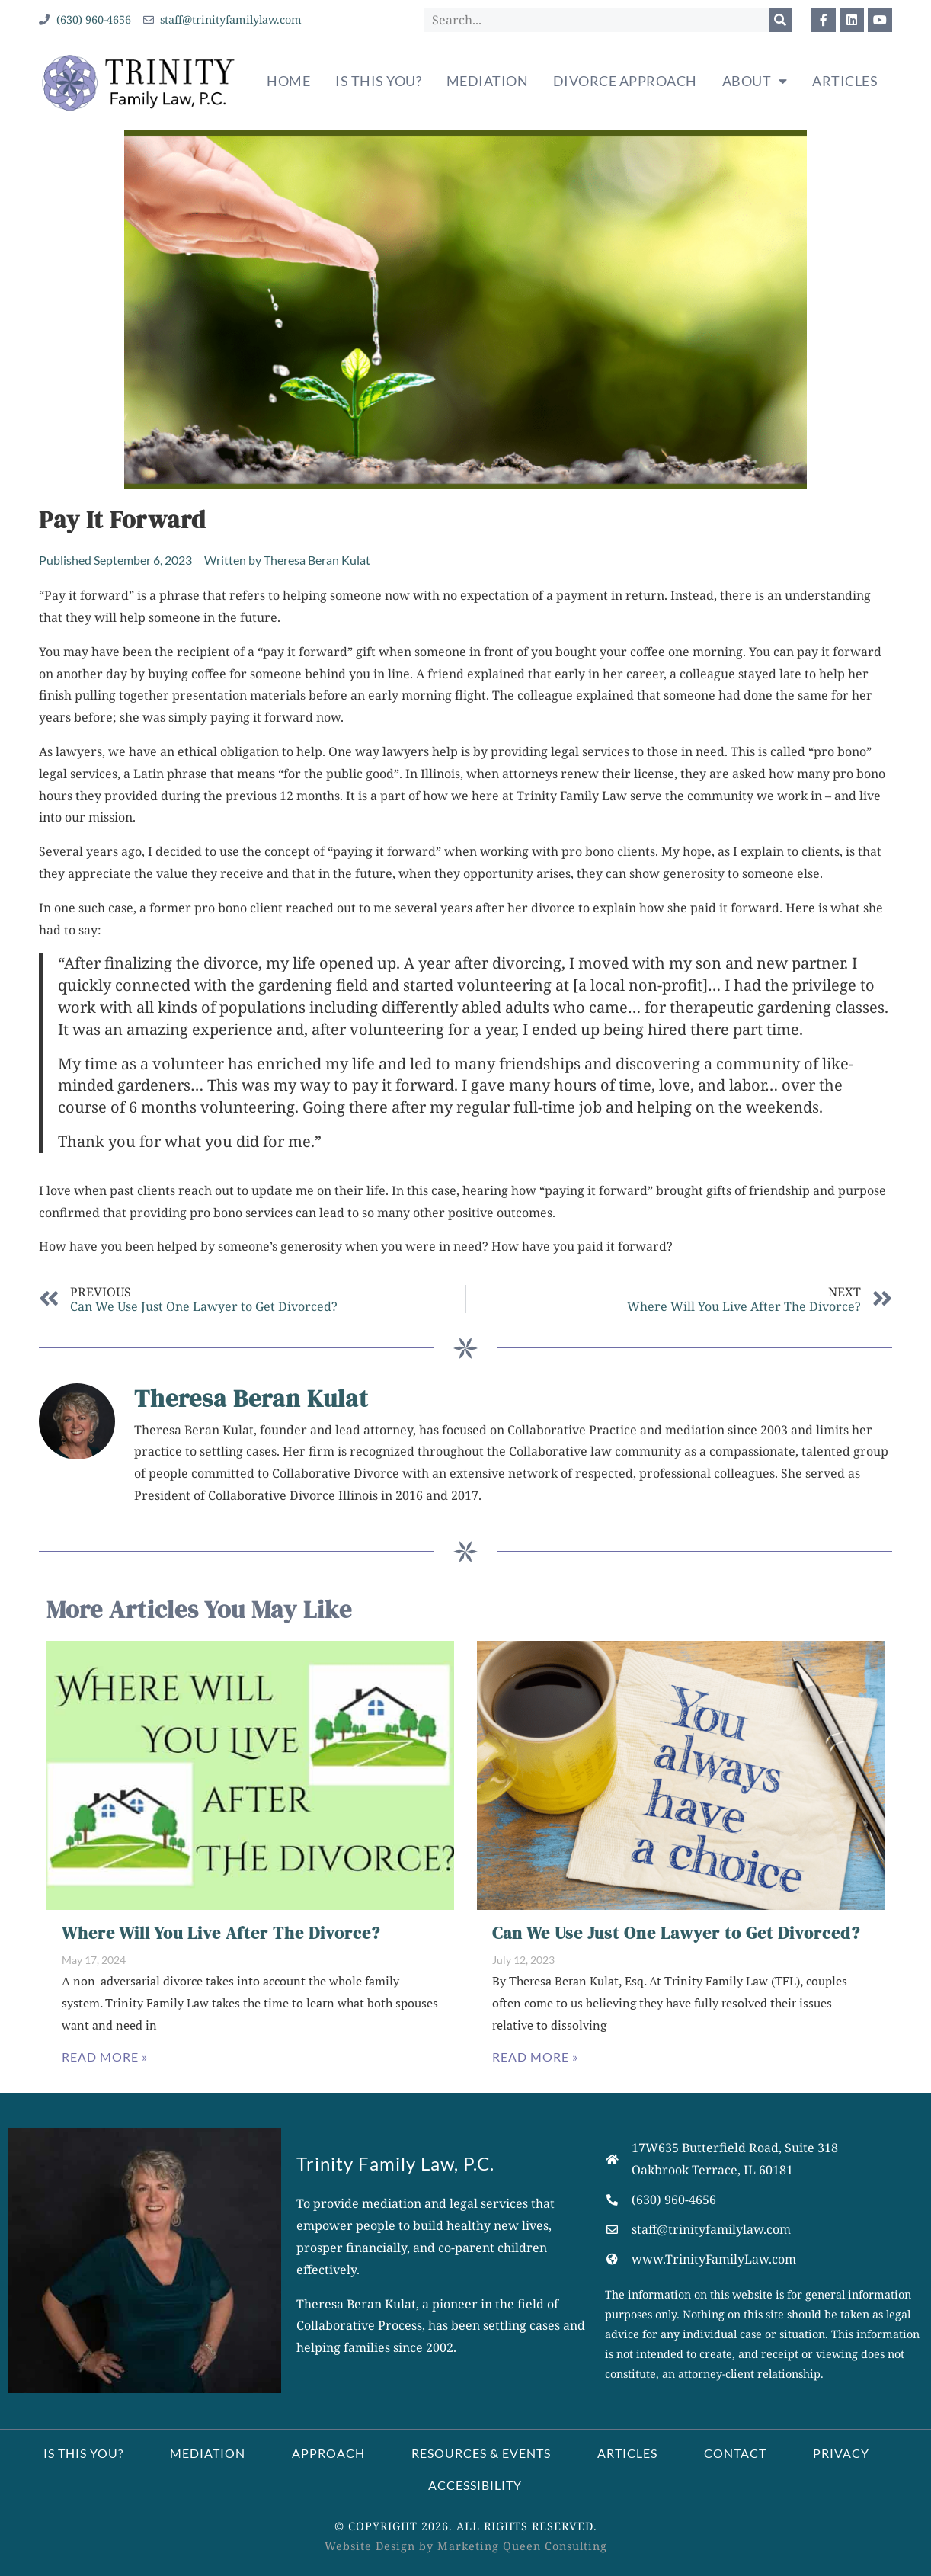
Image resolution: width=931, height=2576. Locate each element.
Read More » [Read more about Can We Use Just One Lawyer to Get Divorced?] (535, 2056)
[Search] (780, 20)
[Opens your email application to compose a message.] (762, 2230)
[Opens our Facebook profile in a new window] (823, 20)
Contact (735, 2453)
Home (288, 81)
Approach (328, 2453)
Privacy (841, 2453)
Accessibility (475, 2485)
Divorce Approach (625, 81)
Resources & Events (481, 2453)
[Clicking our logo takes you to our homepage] (139, 81)
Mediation (487, 81)
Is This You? (378, 81)
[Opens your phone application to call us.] (762, 2200)
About (755, 82)
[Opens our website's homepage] (762, 2259)
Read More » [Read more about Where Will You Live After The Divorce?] (105, 2056)
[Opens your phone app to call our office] (85, 20)
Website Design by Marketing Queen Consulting (466, 2546)
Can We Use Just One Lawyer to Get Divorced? (676, 1933)
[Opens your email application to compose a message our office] (222, 20)
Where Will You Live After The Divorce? (221, 1933)
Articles (845, 81)
